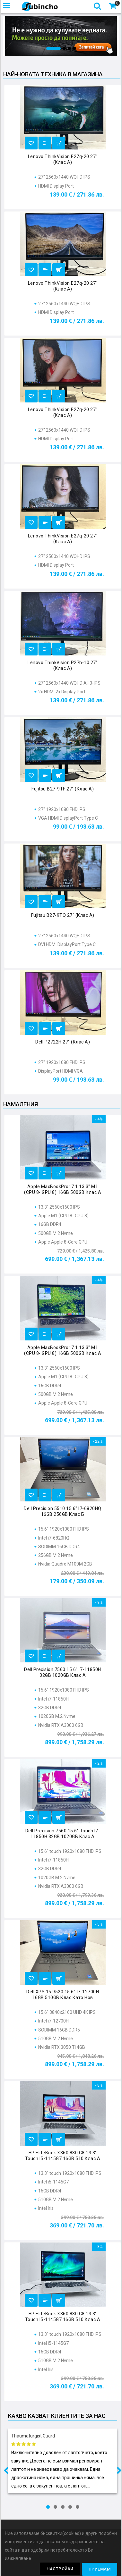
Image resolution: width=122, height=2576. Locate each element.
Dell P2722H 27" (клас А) (62, 1041)
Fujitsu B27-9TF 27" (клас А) (62, 788)
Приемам (100, 2569)
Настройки (60, 2568)
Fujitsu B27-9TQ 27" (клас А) (62, 915)
